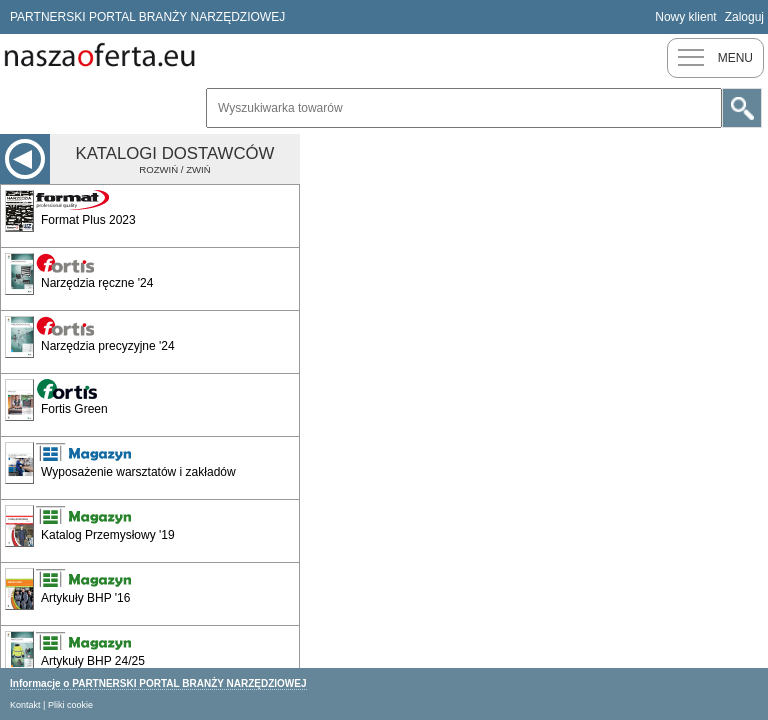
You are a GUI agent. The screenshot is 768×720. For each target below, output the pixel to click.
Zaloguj (744, 17)
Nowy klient (685, 17)
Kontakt (25, 705)
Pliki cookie (70, 705)
